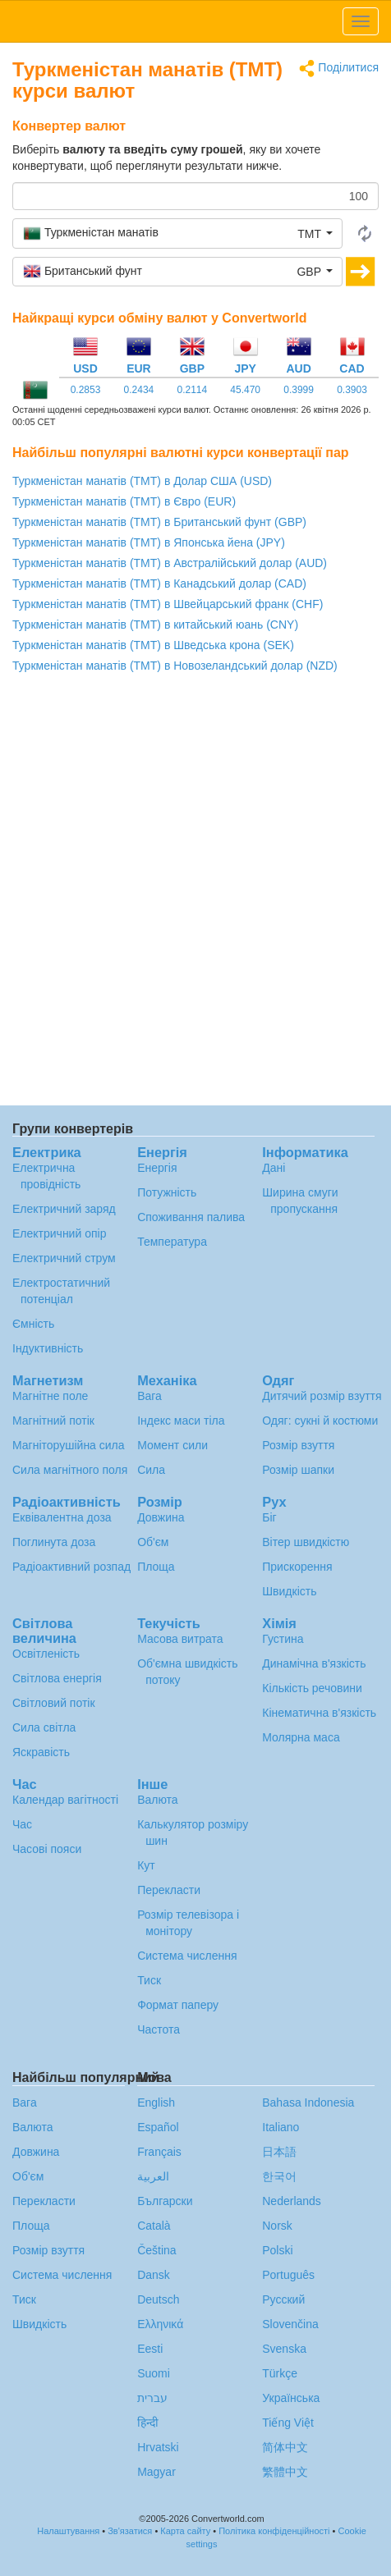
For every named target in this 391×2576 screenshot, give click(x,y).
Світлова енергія (57, 1678)
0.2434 (139, 390)
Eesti (150, 2348)
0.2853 (86, 390)
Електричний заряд (64, 1208)
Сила (151, 1469)
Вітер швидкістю (305, 1542)
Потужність (166, 1192)
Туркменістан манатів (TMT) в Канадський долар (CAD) (159, 583)
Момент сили (172, 1445)
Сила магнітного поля (69, 1469)
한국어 (279, 2176)
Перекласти (168, 1890)
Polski (277, 2250)
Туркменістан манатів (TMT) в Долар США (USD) (142, 480)
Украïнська (291, 2397)
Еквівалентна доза (62, 1517)
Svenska (284, 2348)
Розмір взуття (298, 1445)
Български (164, 2201)
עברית (152, 2397)
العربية (153, 2176)
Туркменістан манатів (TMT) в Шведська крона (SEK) (153, 645)
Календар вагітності (65, 1799)
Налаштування (68, 2531)
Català (153, 2225)
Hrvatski (158, 2447)
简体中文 (285, 2447)
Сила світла (44, 1727)
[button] (177, 233)
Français (159, 2151)
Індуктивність (47, 1348)
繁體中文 (285, 2471)
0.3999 (298, 390)
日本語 (279, 2151)
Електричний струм (64, 1258)
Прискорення (297, 1566)
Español (158, 2127)
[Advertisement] (195, 893)
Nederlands (291, 2201)
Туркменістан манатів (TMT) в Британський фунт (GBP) (159, 521)
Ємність (33, 1323)
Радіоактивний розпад (71, 1566)
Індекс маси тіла (180, 1420)
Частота (158, 2029)
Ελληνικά (160, 2324)
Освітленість (46, 1653)
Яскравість (41, 1752)
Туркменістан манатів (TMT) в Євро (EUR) (124, 501)
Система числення (187, 1955)
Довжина (160, 1517)
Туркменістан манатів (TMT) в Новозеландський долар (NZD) (175, 665)
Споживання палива (191, 1217)
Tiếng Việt (288, 2422)
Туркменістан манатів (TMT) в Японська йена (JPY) (148, 542)
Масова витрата (180, 1638)
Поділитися (339, 68)
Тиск (149, 1980)
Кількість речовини (312, 1688)
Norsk (277, 2225)
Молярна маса (300, 1737)
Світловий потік (53, 1702)
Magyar (156, 2471)
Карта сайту (185, 2531)
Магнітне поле (50, 1395)
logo (195, 21)
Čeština (156, 2250)
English (156, 2102)
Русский (283, 2299)
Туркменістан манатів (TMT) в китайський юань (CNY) (155, 624)
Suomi (153, 2373)
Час (22, 1824)
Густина (282, 1638)
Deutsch (158, 2299)
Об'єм (152, 1542)
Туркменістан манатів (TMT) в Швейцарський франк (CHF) (167, 604)
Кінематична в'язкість (319, 1712)
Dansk (153, 2274)
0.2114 (192, 390)
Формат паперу (177, 2004)
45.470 (245, 390)
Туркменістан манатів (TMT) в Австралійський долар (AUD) (169, 563)
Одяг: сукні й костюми (320, 1420)
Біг (269, 1517)
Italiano (280, 2127)
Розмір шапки (298, 1469)
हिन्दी (148, 2422)
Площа (155, 1566)
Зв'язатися (130, 2531)
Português (288, 2274)
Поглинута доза (53, 1542)
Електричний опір (59, 1233)
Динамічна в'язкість (314, 1663)
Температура (172, 1241)
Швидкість (289, 1591)
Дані (273, 1167)
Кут (146, 1865)
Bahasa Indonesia (308, 2102)
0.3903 (352, 390)
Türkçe (279, 2373)
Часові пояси (46, 1848)
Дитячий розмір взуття (321, 1395)
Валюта (157, 1799)
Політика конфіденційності (273, 2531)
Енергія (157, 1167)
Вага (149, 1395)
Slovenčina (290, 2324)
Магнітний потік (53, 1420)
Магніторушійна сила (68, 1445)
